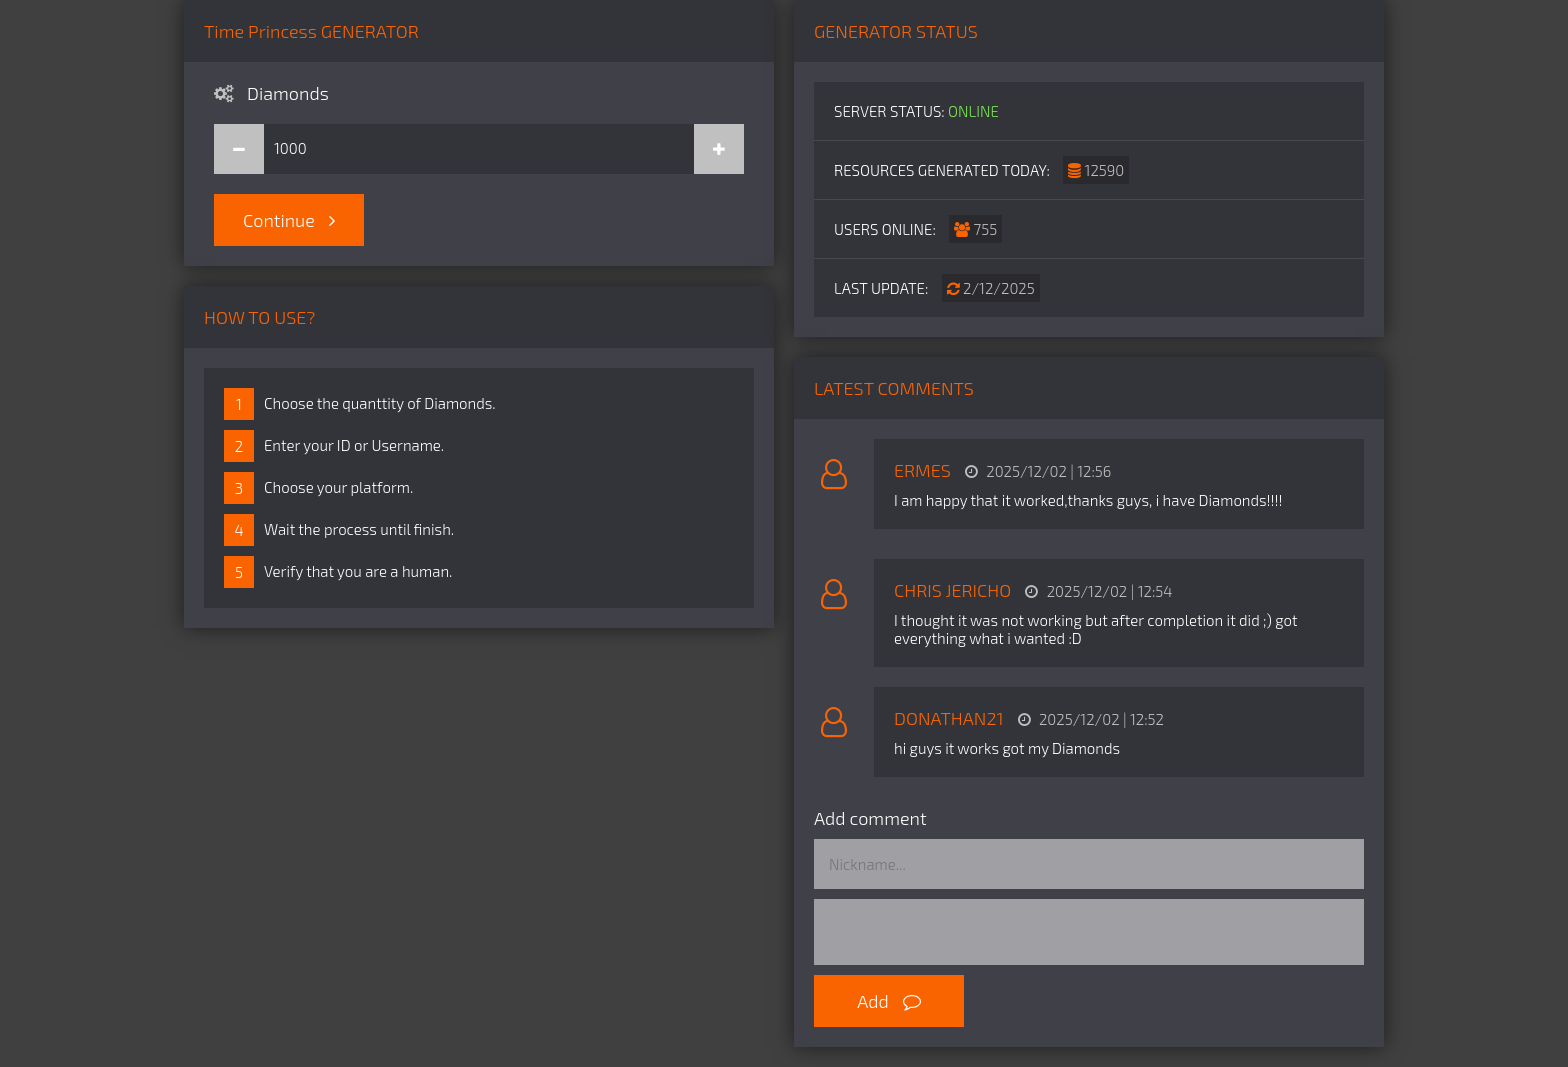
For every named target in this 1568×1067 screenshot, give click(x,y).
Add (889, 1001)
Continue (289, 220)
